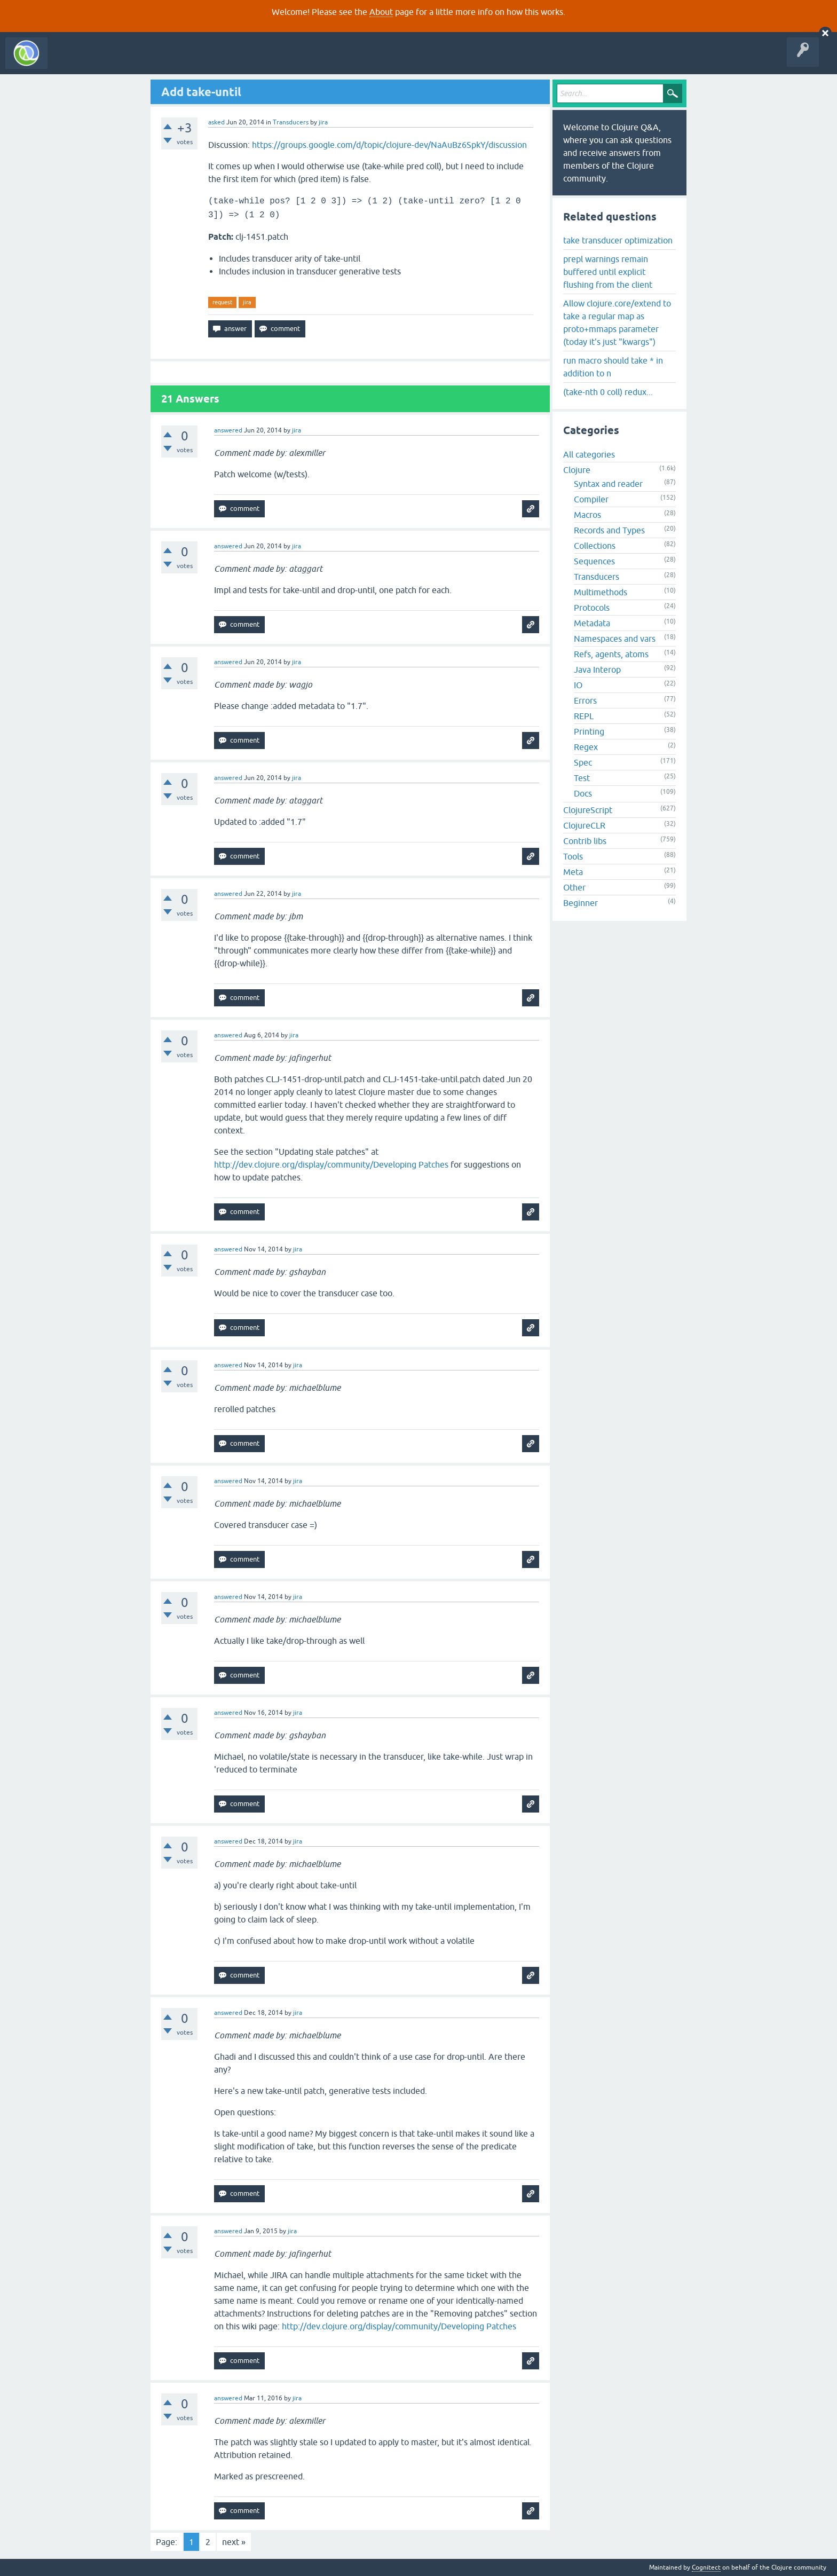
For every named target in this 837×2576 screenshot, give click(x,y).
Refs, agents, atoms (611, 654)
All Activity (71, 61)
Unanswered (159, 61)
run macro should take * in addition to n (613, 367)
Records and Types (609, 530)
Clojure (576, 470)
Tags (199, 61)
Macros (587, 514)
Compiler (591, 499)
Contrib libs (584, 841)
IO (578, 685)
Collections (594, 545)
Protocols (592, 607)
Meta (573, 872)
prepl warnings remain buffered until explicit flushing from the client (607, 271)
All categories (589, 454)
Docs (583, 793)
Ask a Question (244, 61)
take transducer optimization (618, 240)
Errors (585, 700)
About (381, 12)
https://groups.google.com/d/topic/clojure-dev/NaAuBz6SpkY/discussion (389, 144)
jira (247, 302)
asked (216, 122)
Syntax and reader (608, 484)
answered (228, 430)
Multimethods (600, 592)
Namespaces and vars (615, 638)
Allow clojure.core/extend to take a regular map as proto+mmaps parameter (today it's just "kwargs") (617, 322)
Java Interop (597, 669)
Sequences (594, 561)
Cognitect (706, 2567)
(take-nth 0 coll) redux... (608, 392)
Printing (589, 731)
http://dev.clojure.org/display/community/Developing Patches (331, 1164)
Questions (114, 61)
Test (582, 778)
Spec (583, 762)
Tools (573, 856)
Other (574, 887)
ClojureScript (587, 810)
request (222, 302)
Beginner (580, 903)
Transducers (291, 122)
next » (234, 2542)
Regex (586, 747)
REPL (584, 716)
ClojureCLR (584, 825)
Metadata (592, 623)
